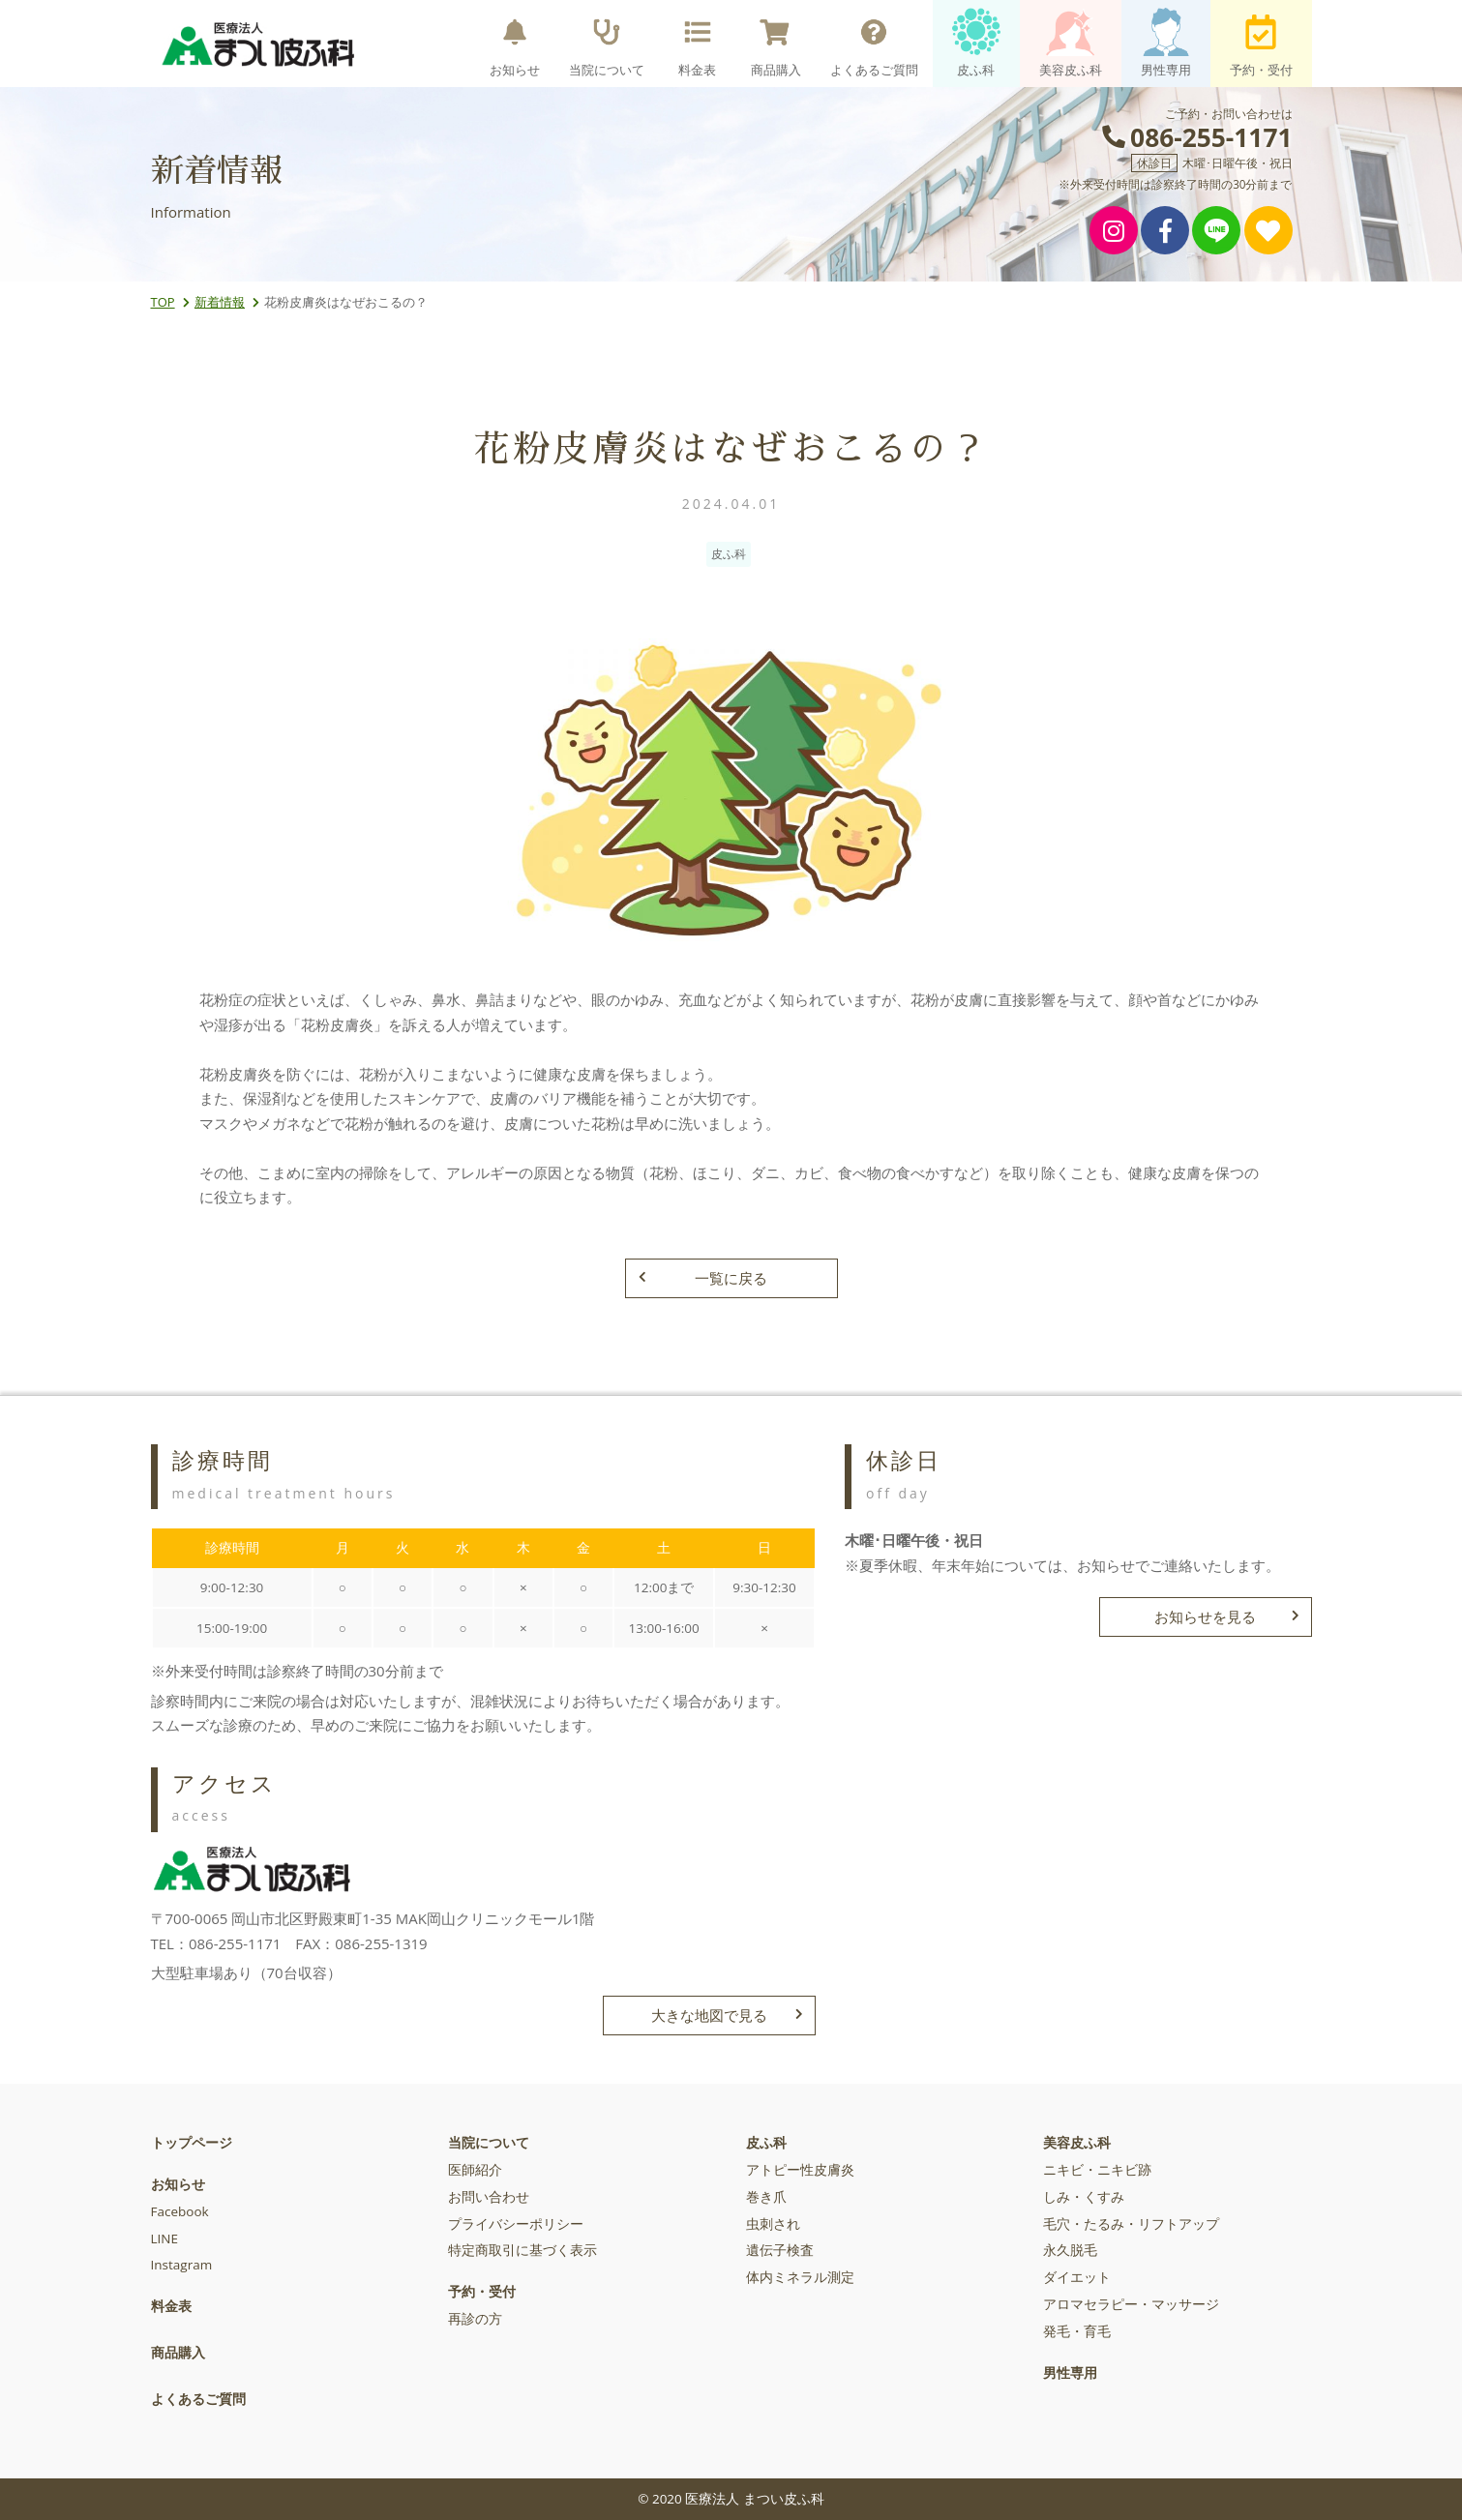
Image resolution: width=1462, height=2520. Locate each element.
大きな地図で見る (726, 2015)
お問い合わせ (488, 2197)
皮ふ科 (976, 43)
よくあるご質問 (874, 43)
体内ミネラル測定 (800, 2277)
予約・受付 (1261, 43)
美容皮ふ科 (1070, 43)
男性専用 (1166, 43)
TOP (163, 302)
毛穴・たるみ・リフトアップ (1131, 2224)
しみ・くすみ (1083, 2197)
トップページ (191, 2142)
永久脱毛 (1070, 2250)
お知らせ (515, 43)
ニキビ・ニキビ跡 (1097, 2170)
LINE (164, 2238)
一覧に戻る (703, 1278)
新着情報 (219, 302)
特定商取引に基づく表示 (522, 2250)
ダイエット (1077, 2277)
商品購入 (776, 43)
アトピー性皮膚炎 (800, 2170)
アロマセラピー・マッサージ (1131, 2304)
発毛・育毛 (1077, 2331)
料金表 (697, 43)
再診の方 (475, 2318)
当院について (606, 43)
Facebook (180, 2211)
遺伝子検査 (780, 2250)
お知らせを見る (1226, 1616)
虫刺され (773, 2224)
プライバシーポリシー (515, 2224)
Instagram (182, 2264)
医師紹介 (475, 2170)
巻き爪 (766, 2197)
